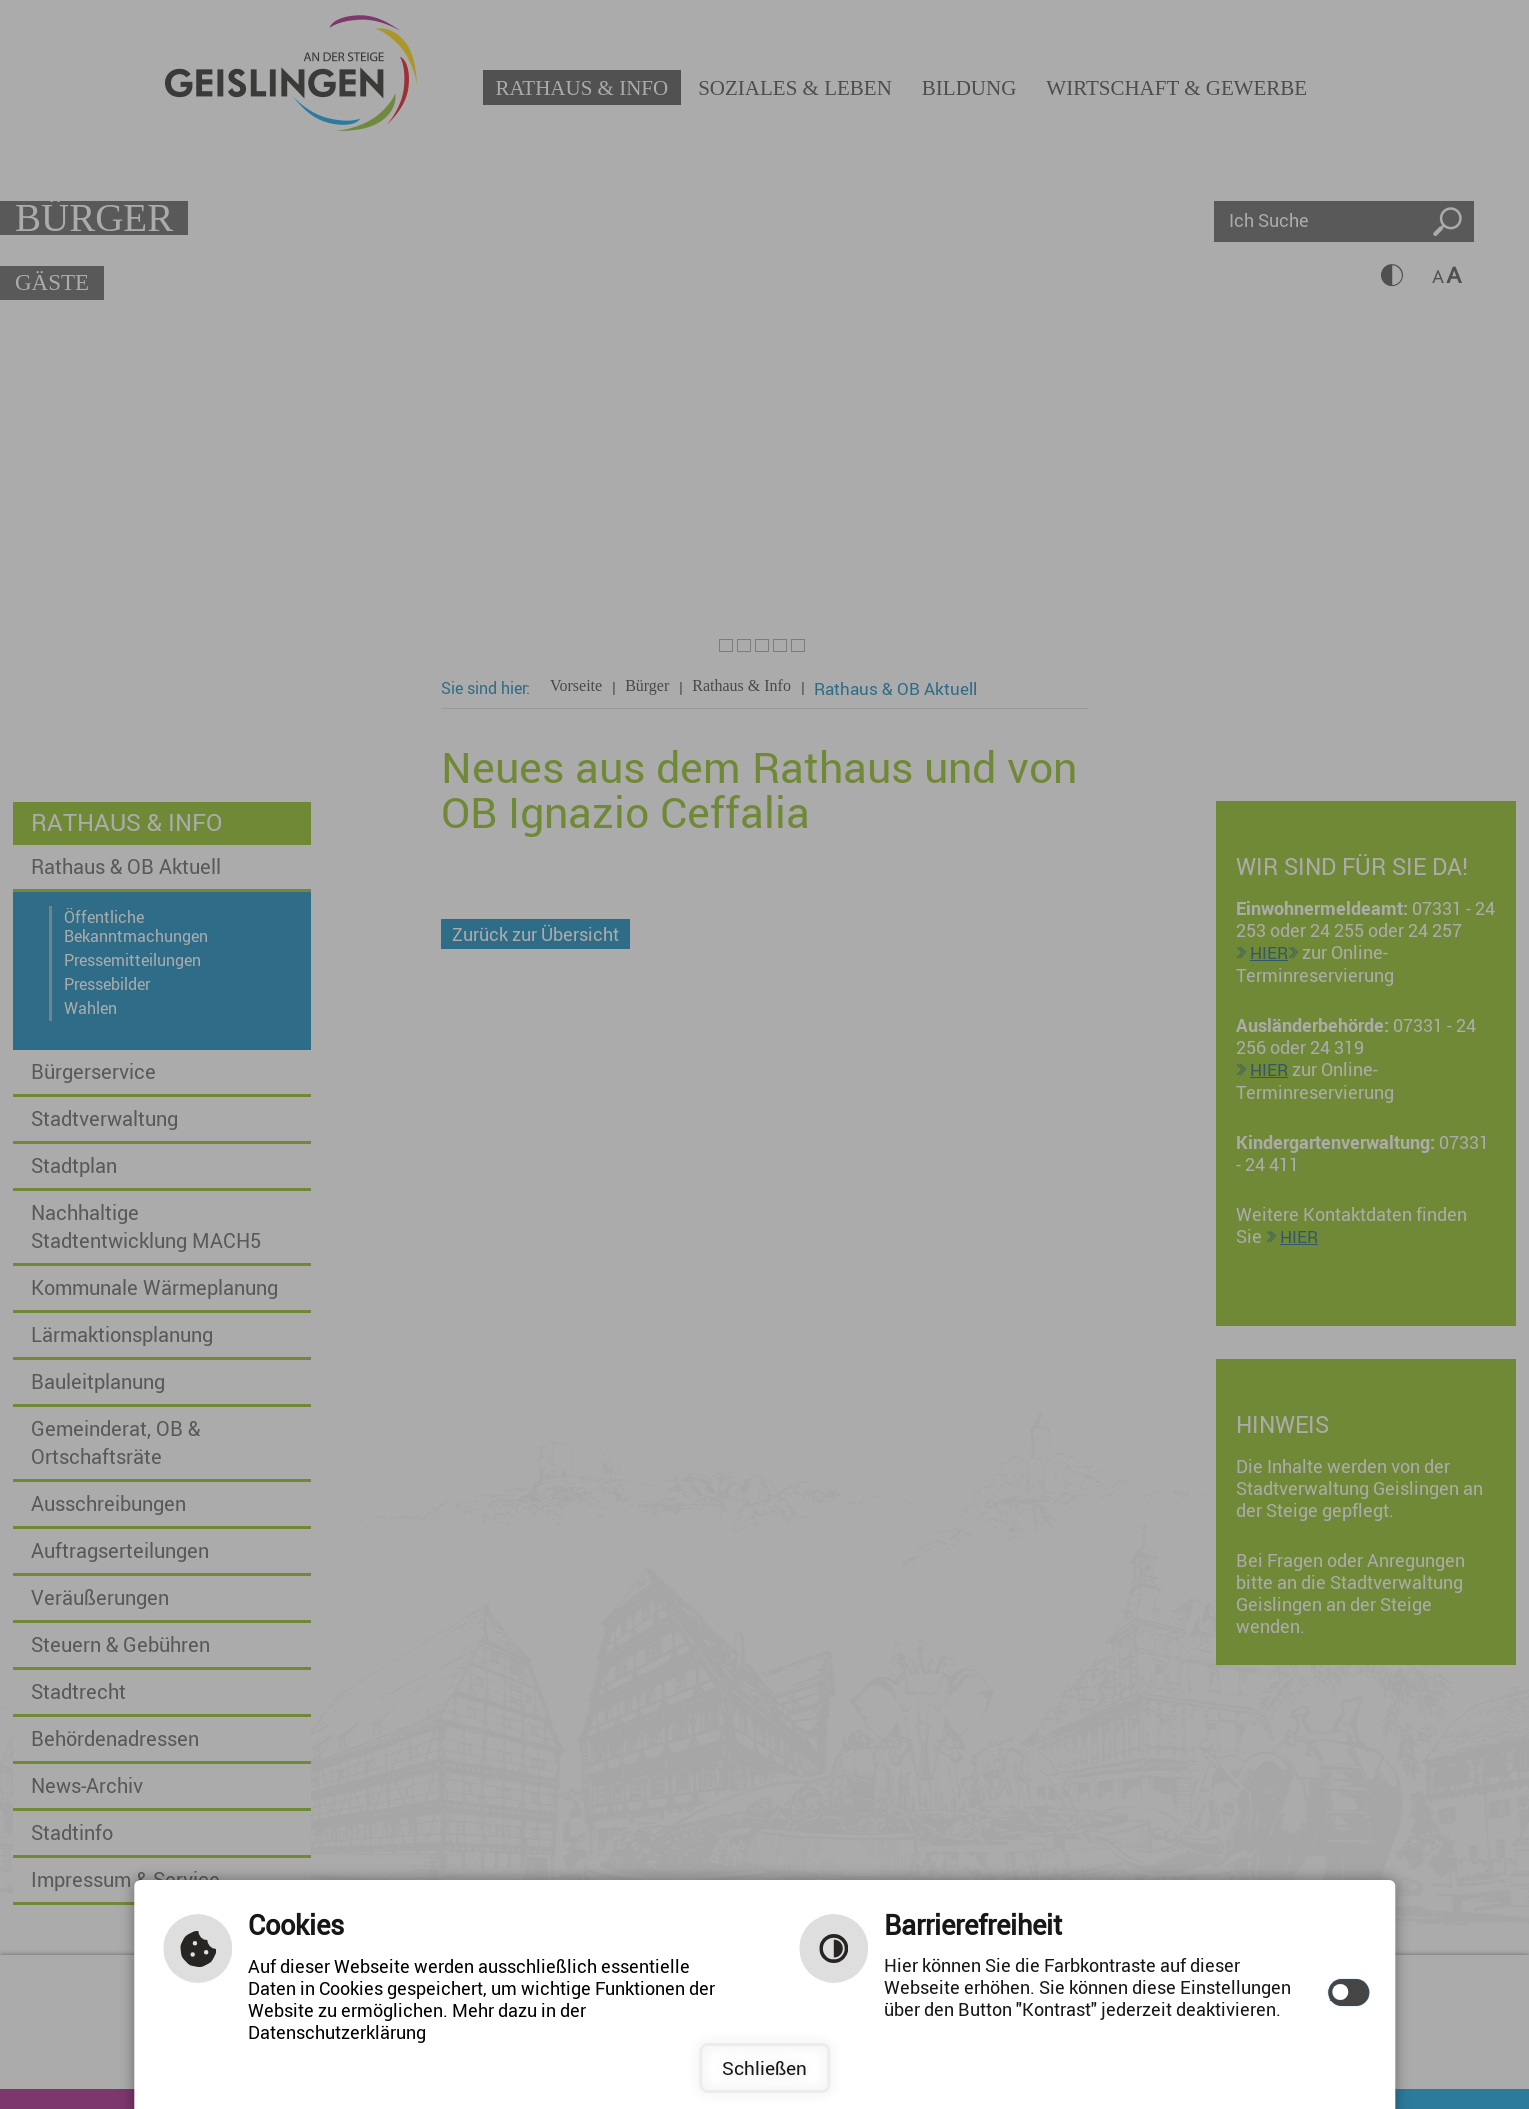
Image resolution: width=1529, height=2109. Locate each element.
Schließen (764, 2068)
